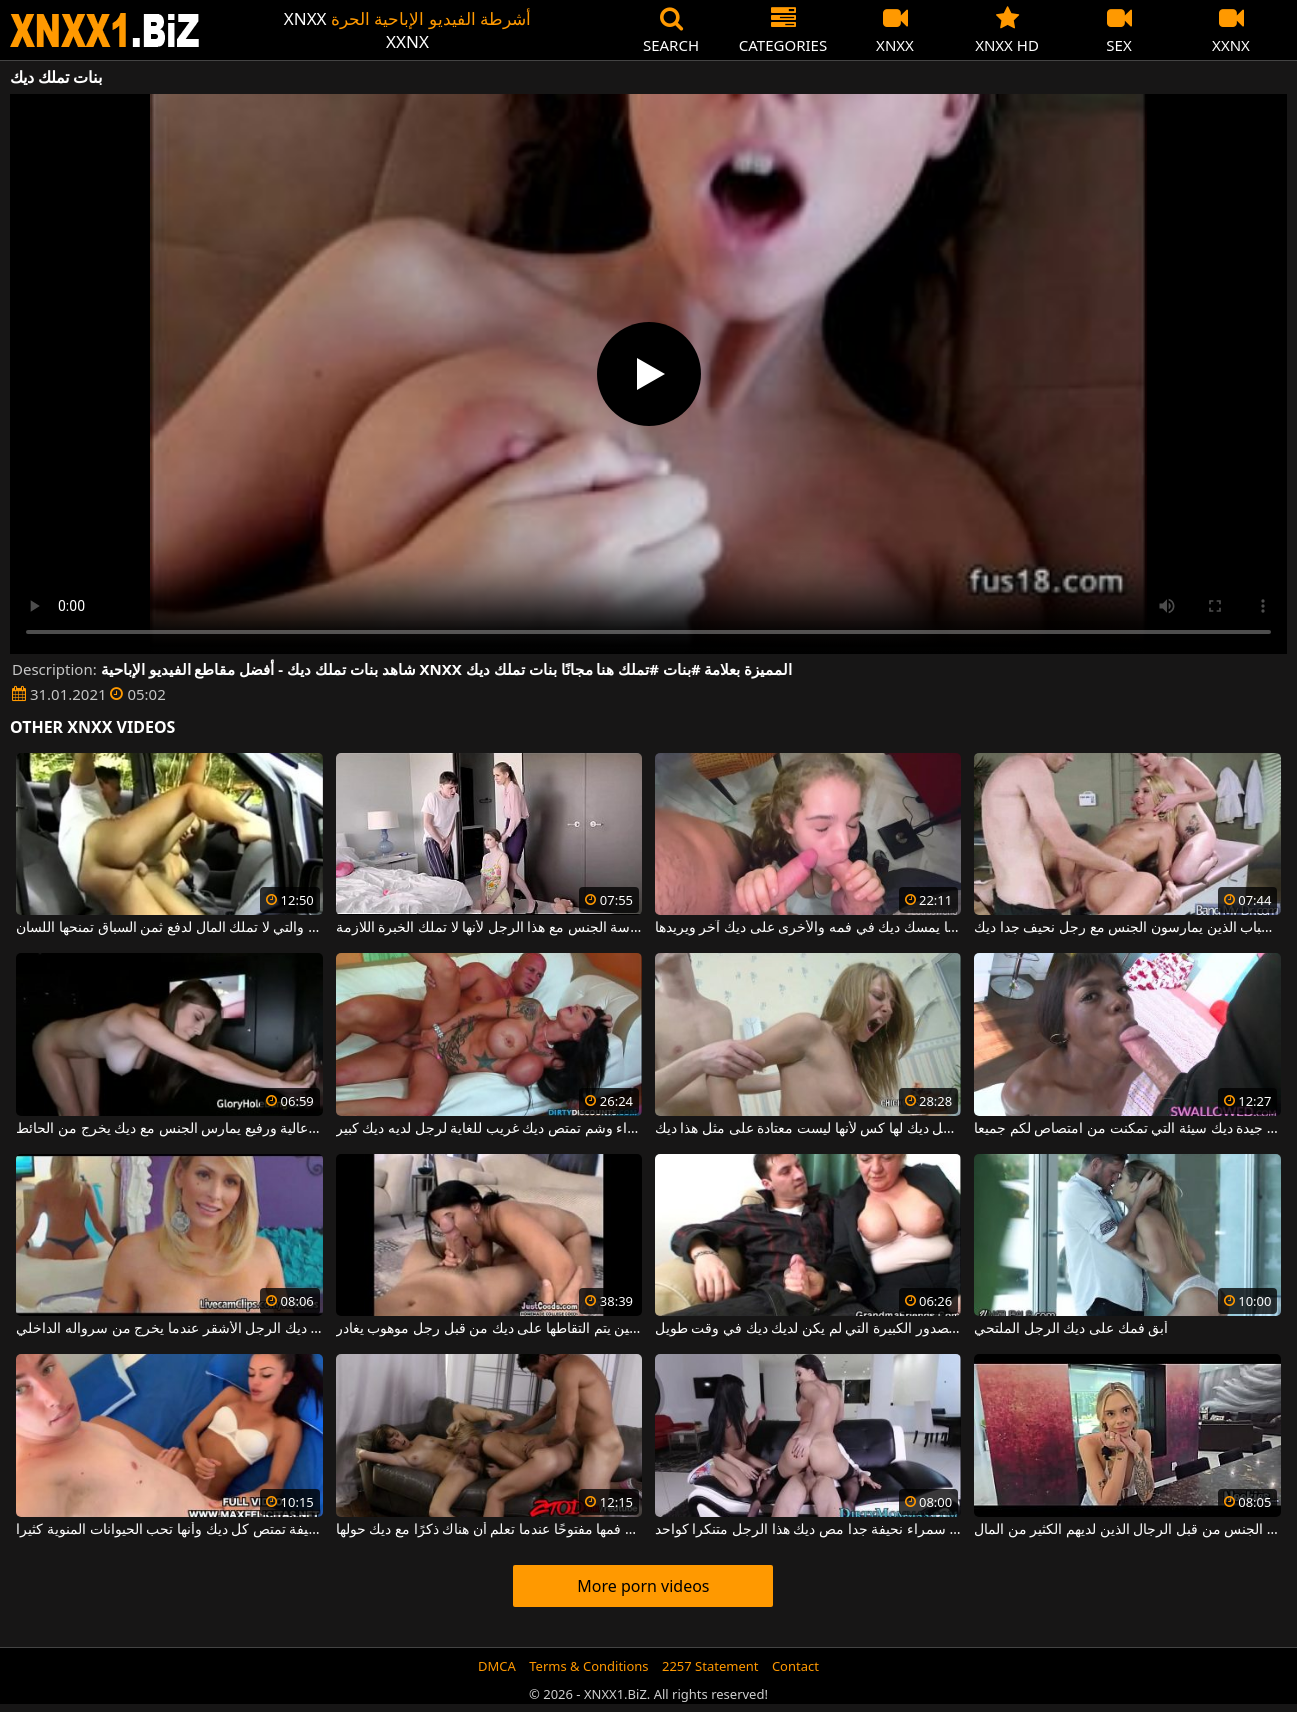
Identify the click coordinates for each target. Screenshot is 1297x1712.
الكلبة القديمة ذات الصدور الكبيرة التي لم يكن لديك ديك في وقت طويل (808, 1329)
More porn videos (643, 1586)
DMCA (497, 1666)
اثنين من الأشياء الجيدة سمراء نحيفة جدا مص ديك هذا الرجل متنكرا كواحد (808, 1530)
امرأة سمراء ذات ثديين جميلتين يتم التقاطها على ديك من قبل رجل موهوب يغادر (489, 1329)
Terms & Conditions (588, 1666)
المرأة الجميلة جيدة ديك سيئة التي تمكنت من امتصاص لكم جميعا (1127, 1129)
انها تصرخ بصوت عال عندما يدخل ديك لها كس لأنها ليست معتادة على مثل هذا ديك (808, 1129)
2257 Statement (710, 1666)
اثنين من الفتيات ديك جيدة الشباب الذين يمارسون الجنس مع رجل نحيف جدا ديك (1127, 928)
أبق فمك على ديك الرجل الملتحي (1071, 1329)
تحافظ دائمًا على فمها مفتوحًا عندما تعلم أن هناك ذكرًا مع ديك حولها (489, 1530)
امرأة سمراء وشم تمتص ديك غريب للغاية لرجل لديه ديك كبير (489, 1129)
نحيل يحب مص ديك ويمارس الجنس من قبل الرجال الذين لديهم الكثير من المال (1127, 1530)
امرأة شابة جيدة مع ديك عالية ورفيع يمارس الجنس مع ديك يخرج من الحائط (169, 1129)
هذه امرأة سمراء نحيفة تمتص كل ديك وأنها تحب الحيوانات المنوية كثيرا (169, 1530)
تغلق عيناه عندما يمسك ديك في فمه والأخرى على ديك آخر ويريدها (808, 928)
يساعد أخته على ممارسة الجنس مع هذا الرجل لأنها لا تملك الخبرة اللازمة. (489, 928)
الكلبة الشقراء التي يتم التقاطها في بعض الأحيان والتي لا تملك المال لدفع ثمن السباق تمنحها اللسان (169, 928)
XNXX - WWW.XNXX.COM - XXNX (105, 30)
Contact (795, 1666)
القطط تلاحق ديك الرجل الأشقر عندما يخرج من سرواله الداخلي (169, 1329)
